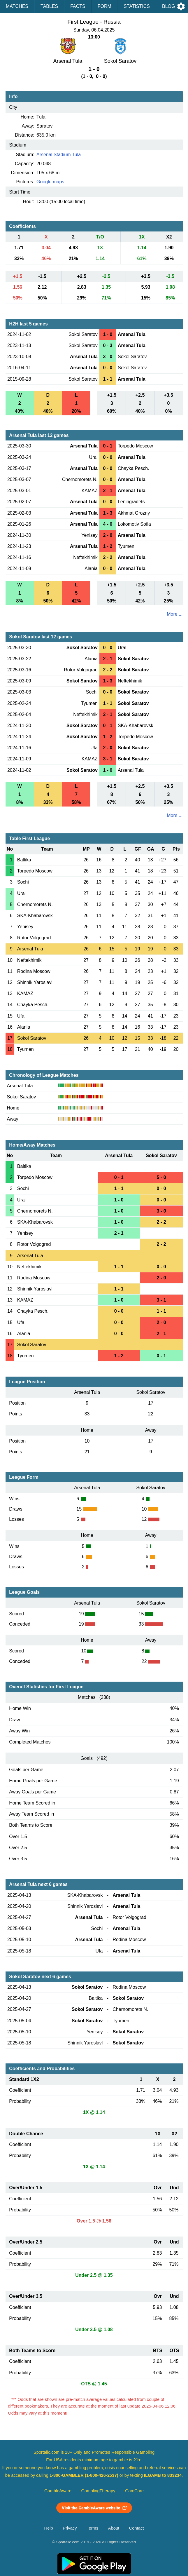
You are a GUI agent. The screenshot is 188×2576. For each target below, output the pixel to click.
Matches (17, 6)
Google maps (50, 181)
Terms (92, 2528)
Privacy (70, 2528)
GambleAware (57, 2490)
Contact (136, 2528)
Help (48, 2528)
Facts (77, 6)
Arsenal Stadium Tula (58, 154)
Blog (168, 6)
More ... (174, 614)
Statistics (137, 6)
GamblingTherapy (98, 2490)
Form (104, 6)
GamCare (134, 2490)
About (113, 2528)
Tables (49, 6)
